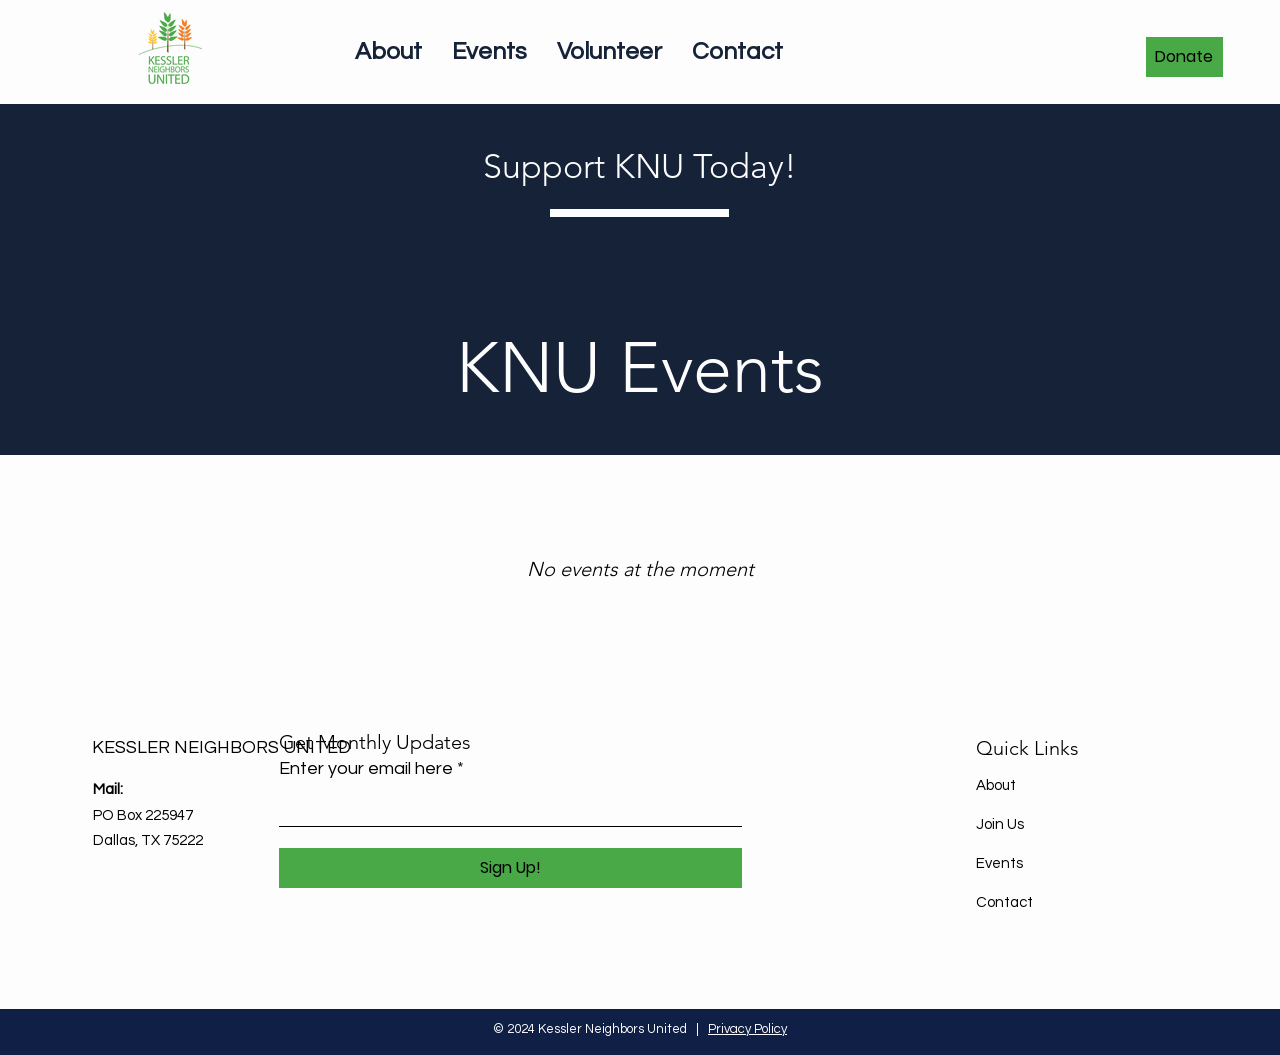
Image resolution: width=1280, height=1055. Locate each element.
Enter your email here (366, 769)
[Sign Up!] (510, 868)
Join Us (1000, 824)
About (996, 785)
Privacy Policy (747, 1029)
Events (999, 863)
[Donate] (1184, 57)
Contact (1004, 902)
